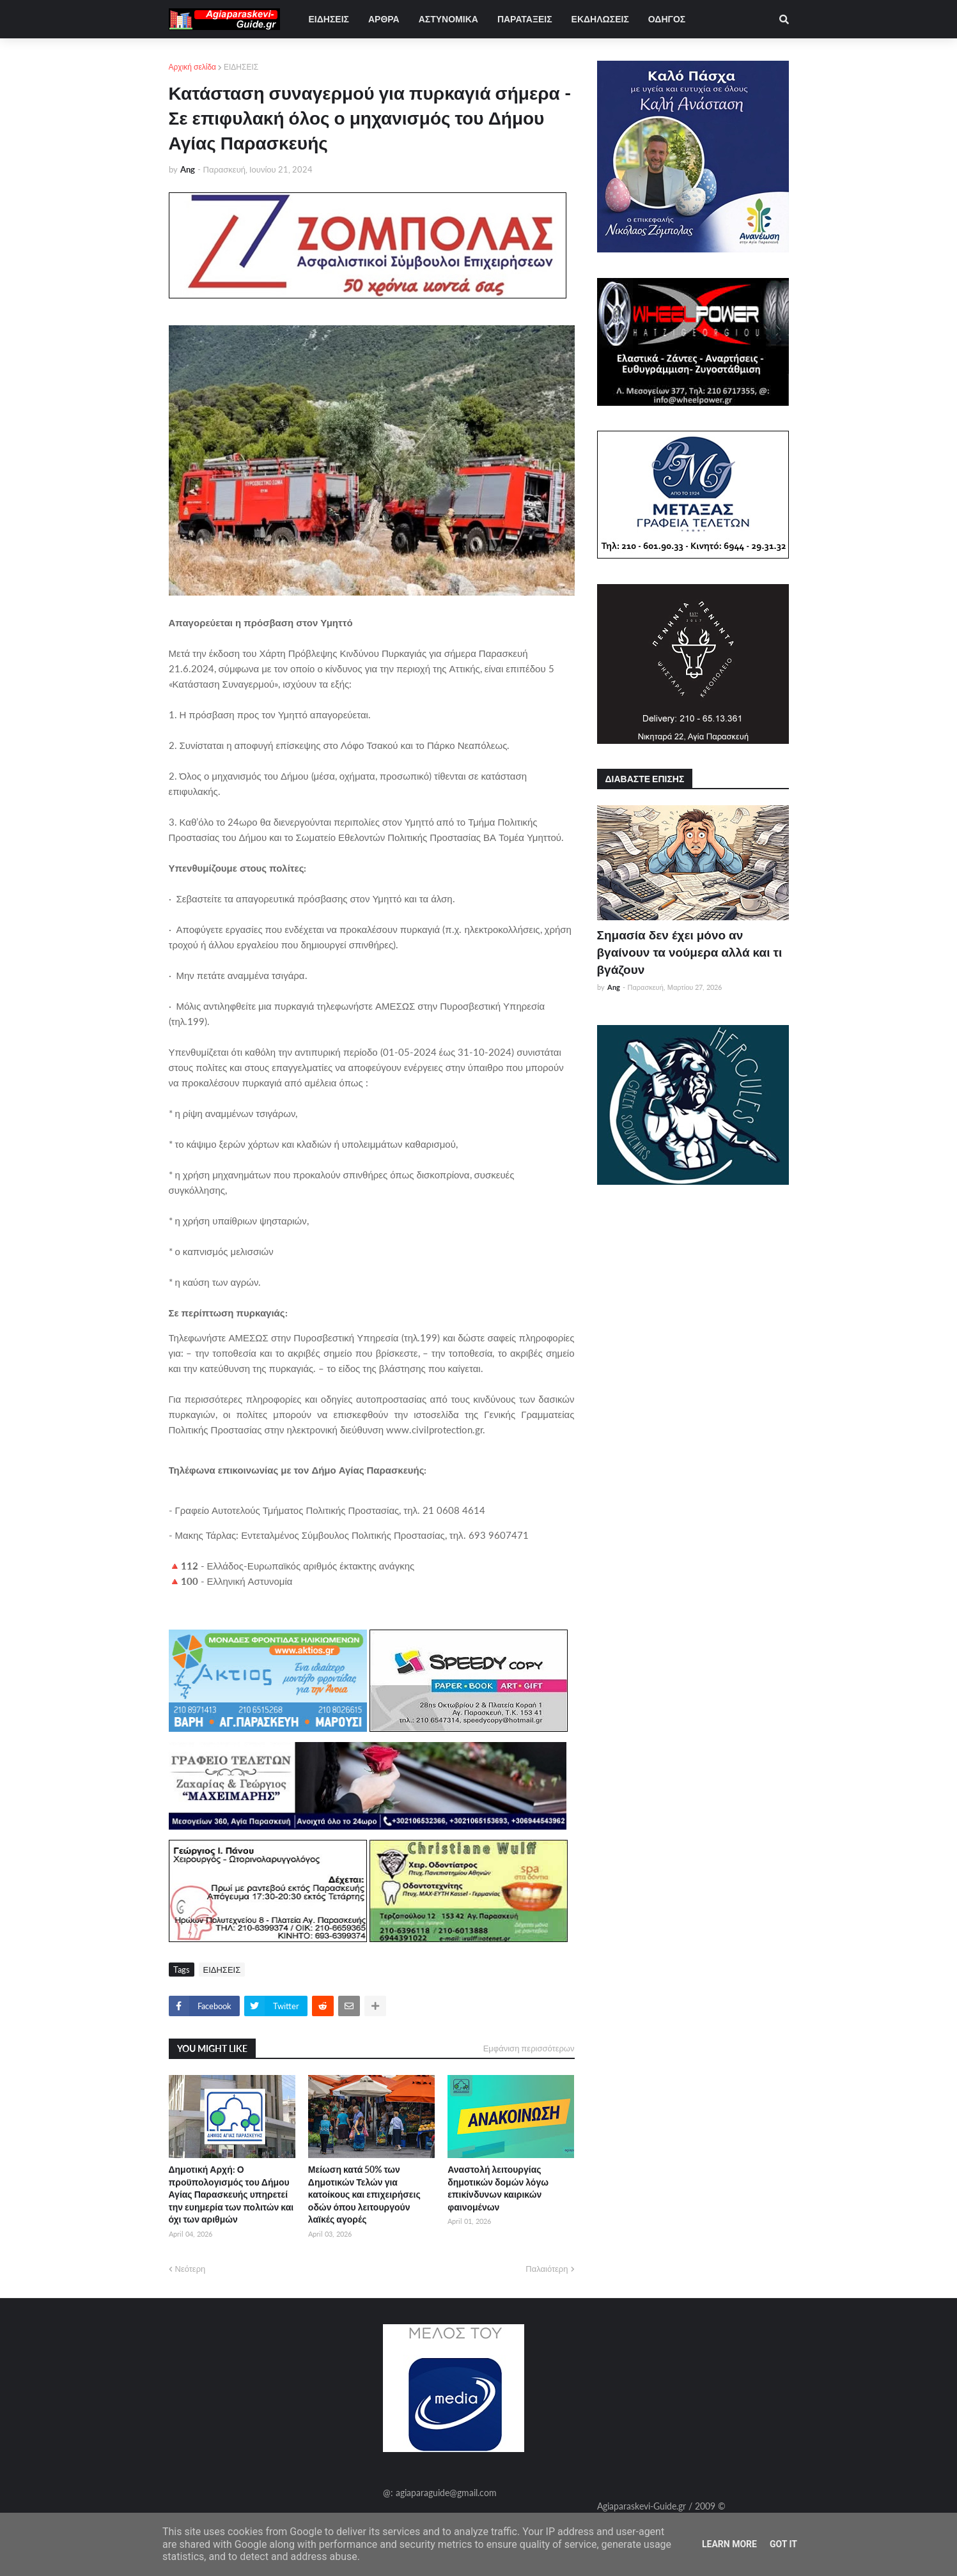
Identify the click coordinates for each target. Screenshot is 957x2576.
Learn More (729, 2544)
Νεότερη (190, 2269)
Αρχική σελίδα (193, 67)
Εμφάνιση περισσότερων (529, 2048)
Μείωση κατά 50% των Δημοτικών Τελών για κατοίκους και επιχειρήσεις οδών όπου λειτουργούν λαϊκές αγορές (364, 2194)
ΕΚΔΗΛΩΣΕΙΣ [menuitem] (600, 18)
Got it (783, 2544)
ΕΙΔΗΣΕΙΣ (241, 67)
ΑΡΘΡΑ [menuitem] (384, 18)
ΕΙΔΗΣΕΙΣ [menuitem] (329, 18)
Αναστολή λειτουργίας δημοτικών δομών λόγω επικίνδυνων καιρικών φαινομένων (498, 2188)
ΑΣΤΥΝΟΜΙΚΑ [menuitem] (448, 18)
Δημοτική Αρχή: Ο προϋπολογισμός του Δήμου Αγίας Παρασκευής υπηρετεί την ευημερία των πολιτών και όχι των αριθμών (231, 2194)
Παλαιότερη (546, 2269)
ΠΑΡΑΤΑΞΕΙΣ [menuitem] (524, 18)
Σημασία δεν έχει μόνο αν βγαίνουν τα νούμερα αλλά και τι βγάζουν (689, 951)
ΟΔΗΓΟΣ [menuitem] (666, 18)
